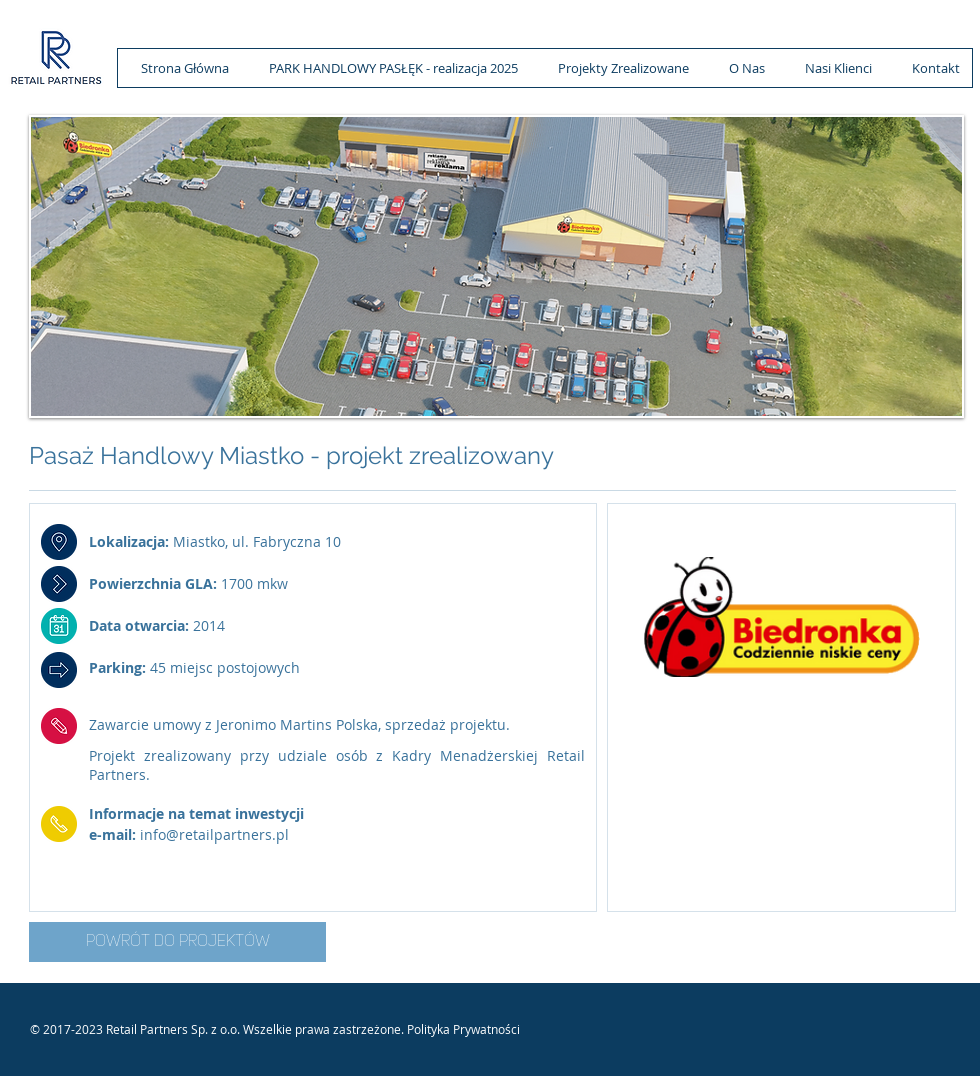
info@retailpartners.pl (214, 834)
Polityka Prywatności (463, 1029)
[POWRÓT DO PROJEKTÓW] (177, 942)
